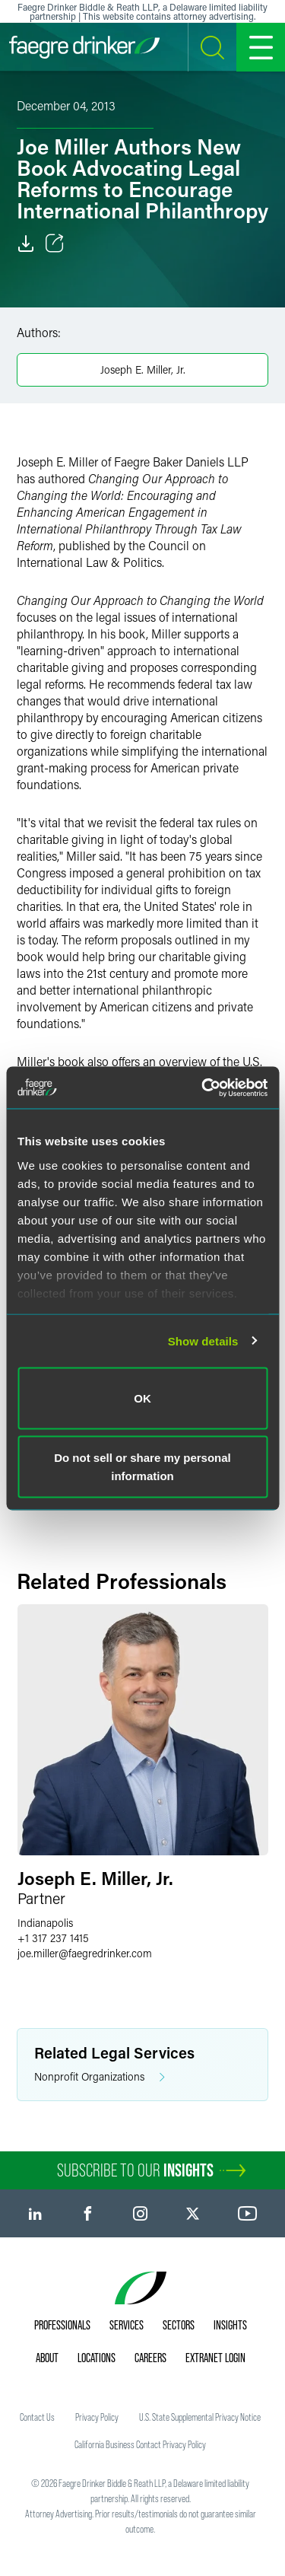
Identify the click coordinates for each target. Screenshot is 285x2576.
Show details (203, 1340)
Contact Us (37, 2417)
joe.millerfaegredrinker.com (84, 1953)
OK (142, 1398)
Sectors (179, 2325)
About (47, 2357)
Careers (150, 2357)
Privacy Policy (97, 2417)
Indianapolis (45, 1922)
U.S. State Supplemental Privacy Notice (200, 2417)
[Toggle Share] (54, 243)
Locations (97, 2357)
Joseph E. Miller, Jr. (142, 369)
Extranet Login (215, 2357)
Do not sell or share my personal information (142, 1466)
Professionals (62, 2325)
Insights (230, 2325)
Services (126, 2325)
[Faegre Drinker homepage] (84, 47)
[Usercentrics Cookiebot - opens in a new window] (203, 1087)
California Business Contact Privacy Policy (140, 2444)
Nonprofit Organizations (99, 2077)
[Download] (25, 243)
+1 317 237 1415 (53, 1938)
